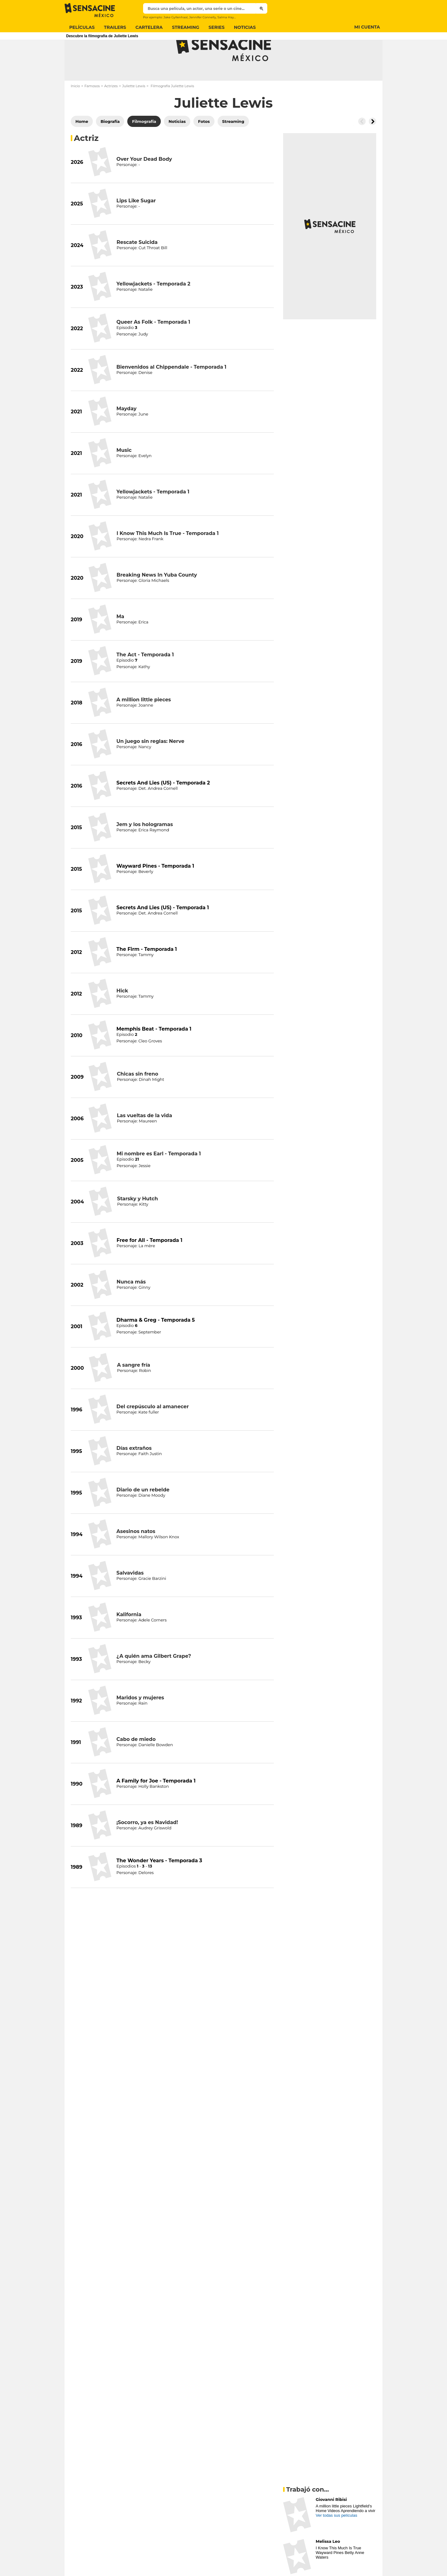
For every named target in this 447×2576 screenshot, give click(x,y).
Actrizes (111, 110)
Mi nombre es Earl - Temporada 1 (159, 1178)
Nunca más (131, 1306)
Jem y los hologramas (144, 849)
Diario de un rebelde (142, 1514)
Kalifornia (128, 1639)
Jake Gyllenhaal (175, 17)
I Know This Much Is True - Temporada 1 (168, 558)
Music (124, 475)
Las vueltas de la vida (144, 1140)
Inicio (75, 110)
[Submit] (261, 8)
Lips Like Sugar (136, 225)
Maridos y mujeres (140, 1722)
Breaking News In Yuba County (157, 599)
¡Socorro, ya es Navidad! (147, 1847)
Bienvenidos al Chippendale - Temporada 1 (171, 391)
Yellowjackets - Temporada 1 (152, 516)
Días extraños (134, 1473)
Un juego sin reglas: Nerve (150, 766)
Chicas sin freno (137, 1098)
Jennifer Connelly (202, 17)
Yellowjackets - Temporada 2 (153, 308)
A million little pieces (143, 724)
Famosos (92, 110)
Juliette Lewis (134, 110)
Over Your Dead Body (144, 184)
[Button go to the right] (372, 146)
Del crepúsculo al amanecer (152, 1431)
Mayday (126, 433)
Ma (120, 641)
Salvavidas (130, 1597)
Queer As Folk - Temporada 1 (153, 346)
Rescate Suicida (137, 267)
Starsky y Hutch (137, 1223)
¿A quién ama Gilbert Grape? (153, 1681)
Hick (122, 1015)
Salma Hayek (227, 17)
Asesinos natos (135, 1556)
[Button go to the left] (362, 146)
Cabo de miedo (136, 1764)
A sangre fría (133, 1389)
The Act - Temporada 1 (145, 679)
